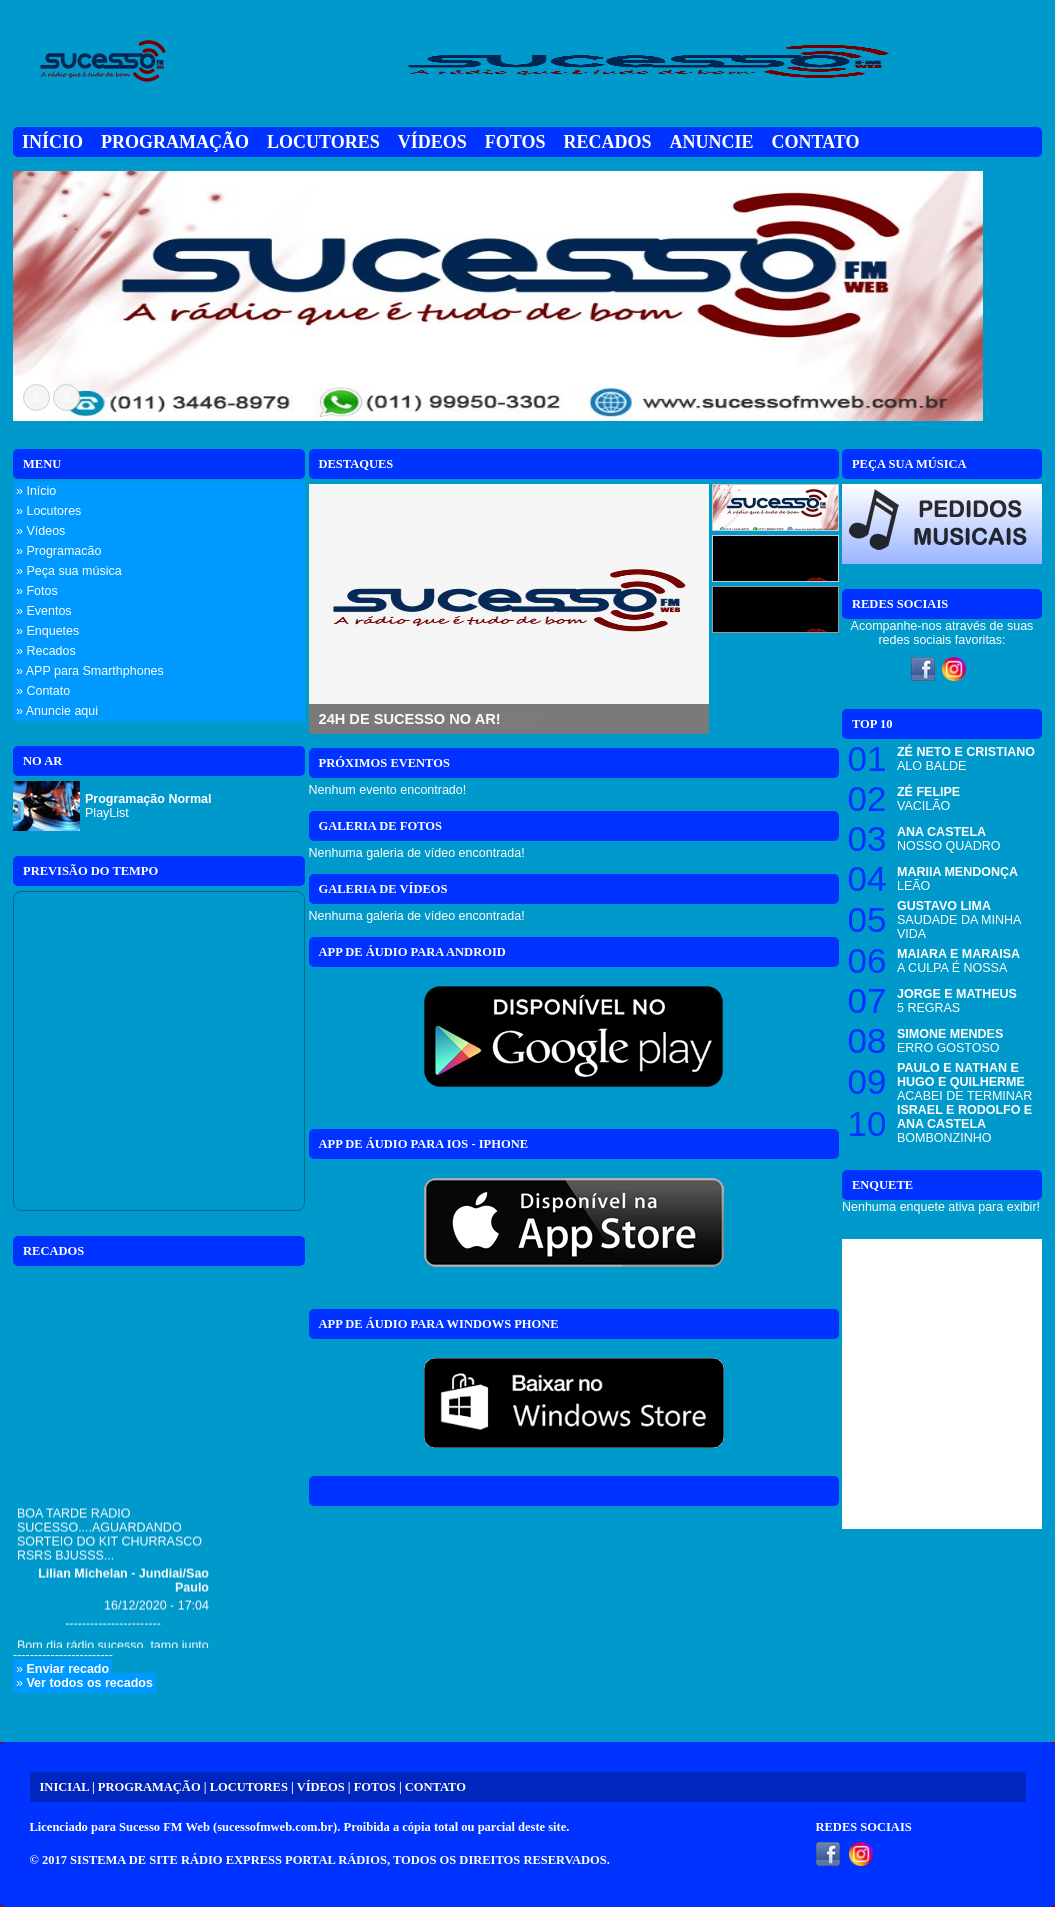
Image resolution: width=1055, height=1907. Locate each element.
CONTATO (435, 1787)
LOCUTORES (249, 1787)
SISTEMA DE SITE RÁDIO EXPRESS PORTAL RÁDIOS (228, 1860)
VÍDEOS (321, 1787)
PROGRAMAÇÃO (149, 1787)
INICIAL (64, 1787)
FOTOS (375, 1787)
